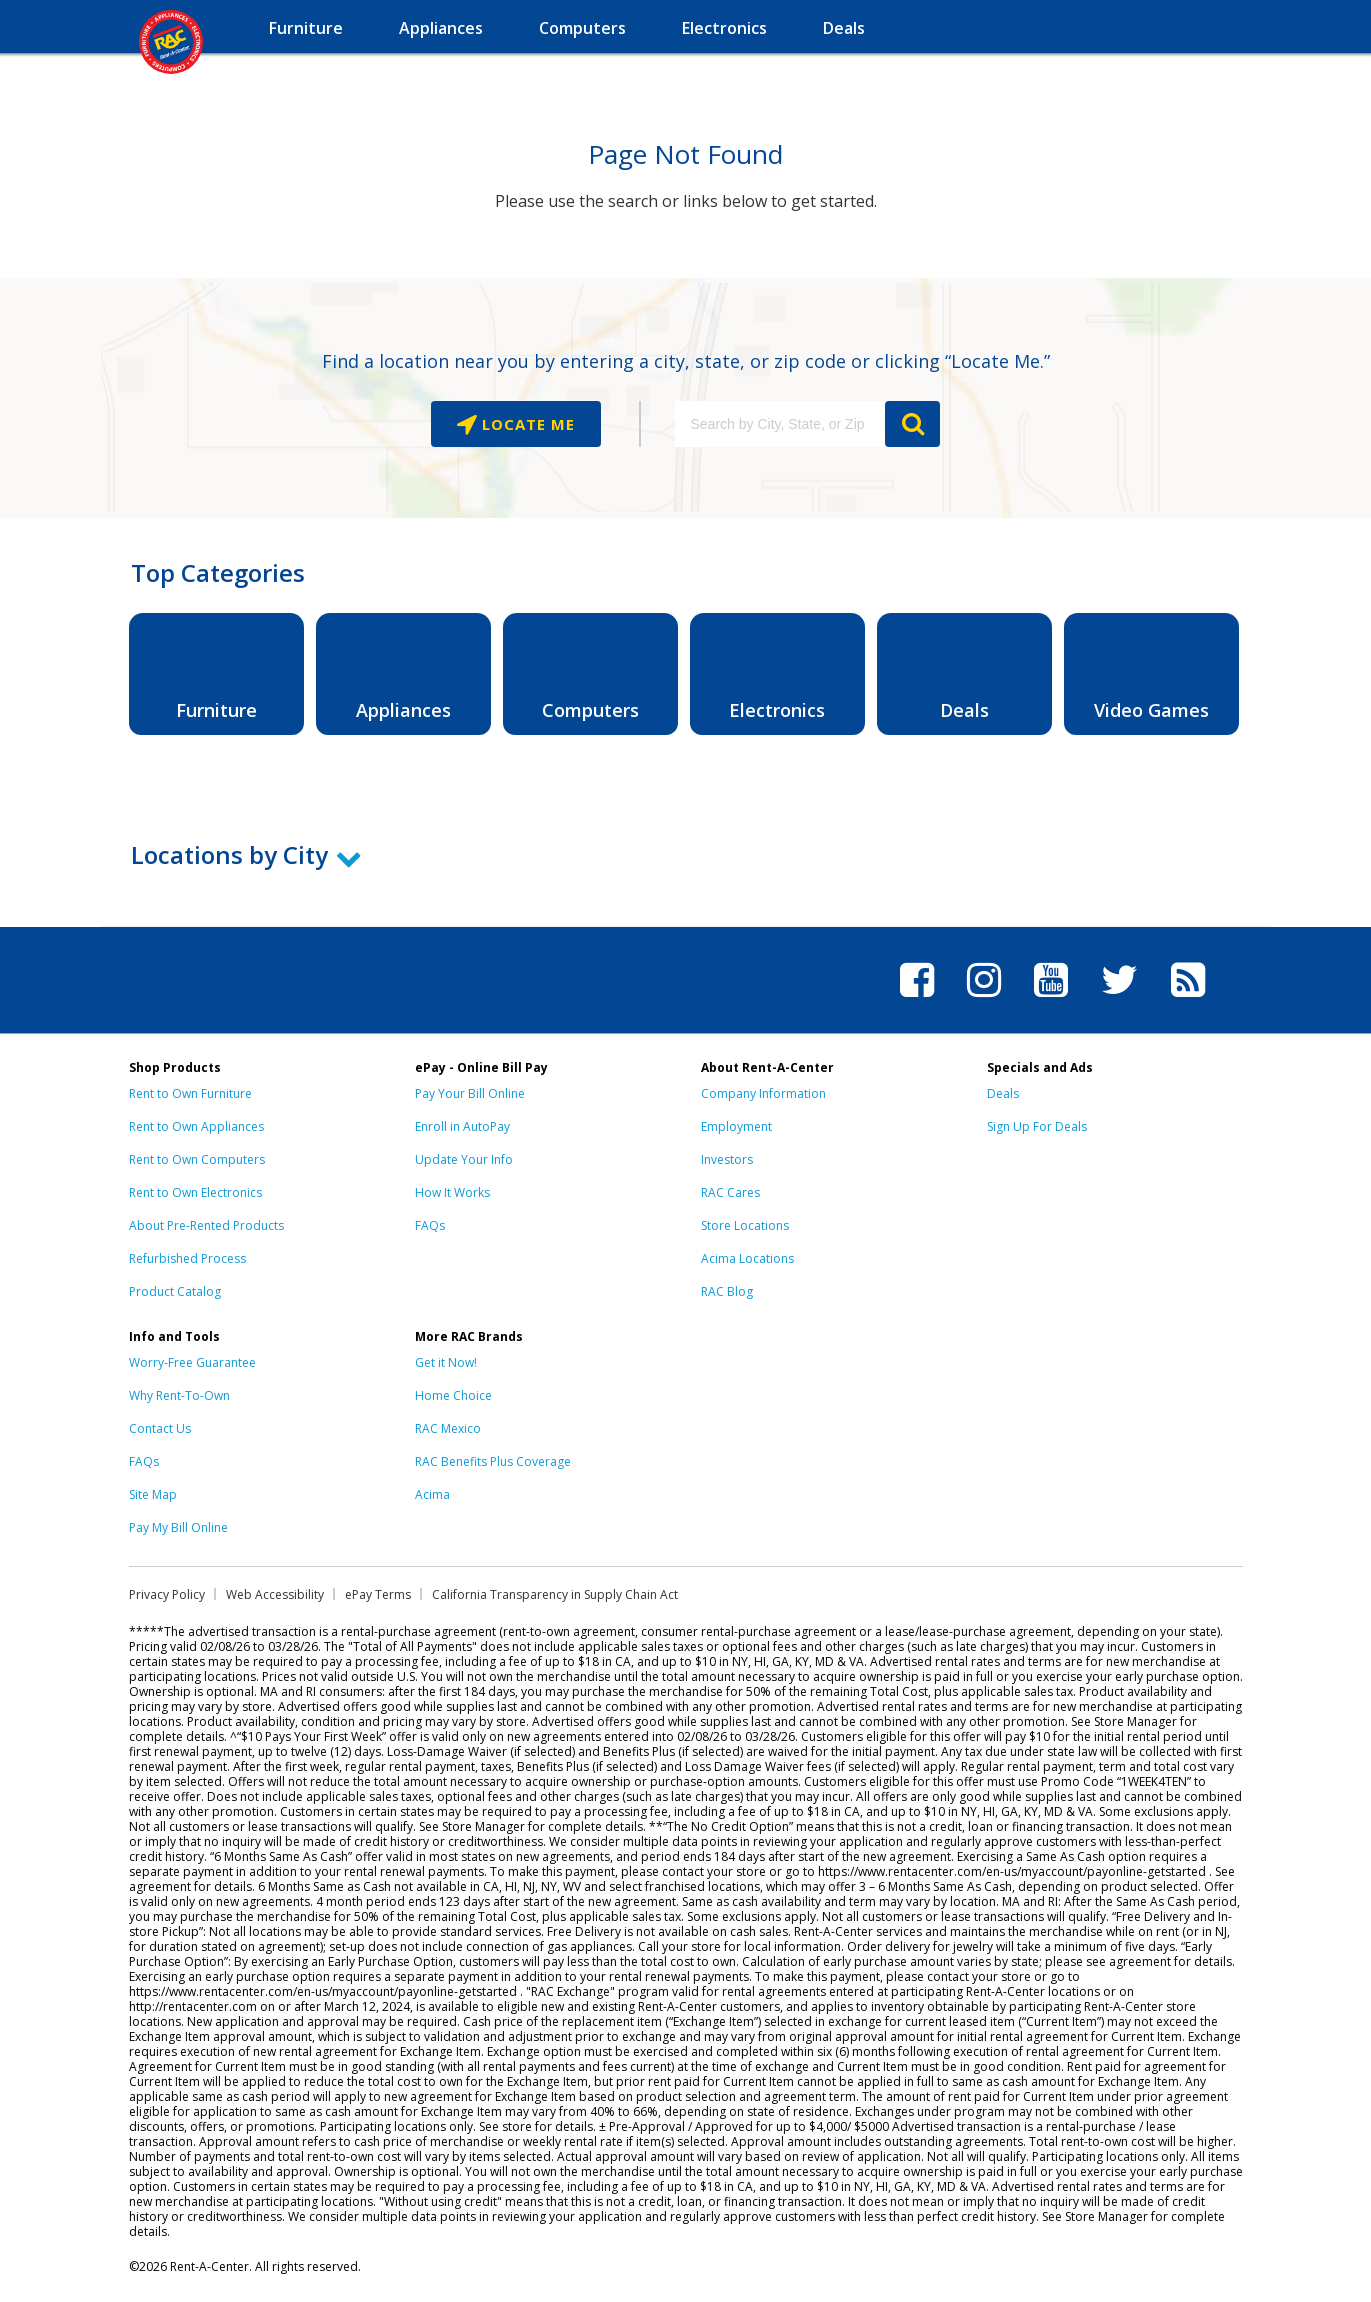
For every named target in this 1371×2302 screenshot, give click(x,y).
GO (912, 424)
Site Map (153, 1494)
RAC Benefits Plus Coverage (493, 1461)
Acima (432, 1494)
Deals (1003, 1093)
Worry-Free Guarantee (192, 1362)
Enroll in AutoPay (462, 1126)
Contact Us (160, 1428)
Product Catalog (175, 1291)
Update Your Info (464, 1159)
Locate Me (526, 424)
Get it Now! (446, 1362)
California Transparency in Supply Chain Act (555, 1594)
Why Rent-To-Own (179, 1395)
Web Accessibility (275, 1594)
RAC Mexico (448, 1428)
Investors (727, 1159)
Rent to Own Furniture (190, 1093)
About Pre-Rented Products (206, 1225)
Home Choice (453, 1395)
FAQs (430, 1225)
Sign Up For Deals (1037, 1126)
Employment (736, 1126)
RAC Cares (730, 1192)
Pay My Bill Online (178, 1527)
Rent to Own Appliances (196, 1126)
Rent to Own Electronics (195, 1192)
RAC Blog (727, 1291)
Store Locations (745, 1225)
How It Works (452, 1192)
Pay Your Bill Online (470, 1093)
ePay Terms (378, 1594)
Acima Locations (747, 1258)
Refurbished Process (187, 1258)
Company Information (763, 1093)
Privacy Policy (167, 1594)
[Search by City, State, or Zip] (780, 424)
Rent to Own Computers (197, 1159)
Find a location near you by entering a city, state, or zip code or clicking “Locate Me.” (686, 361)
